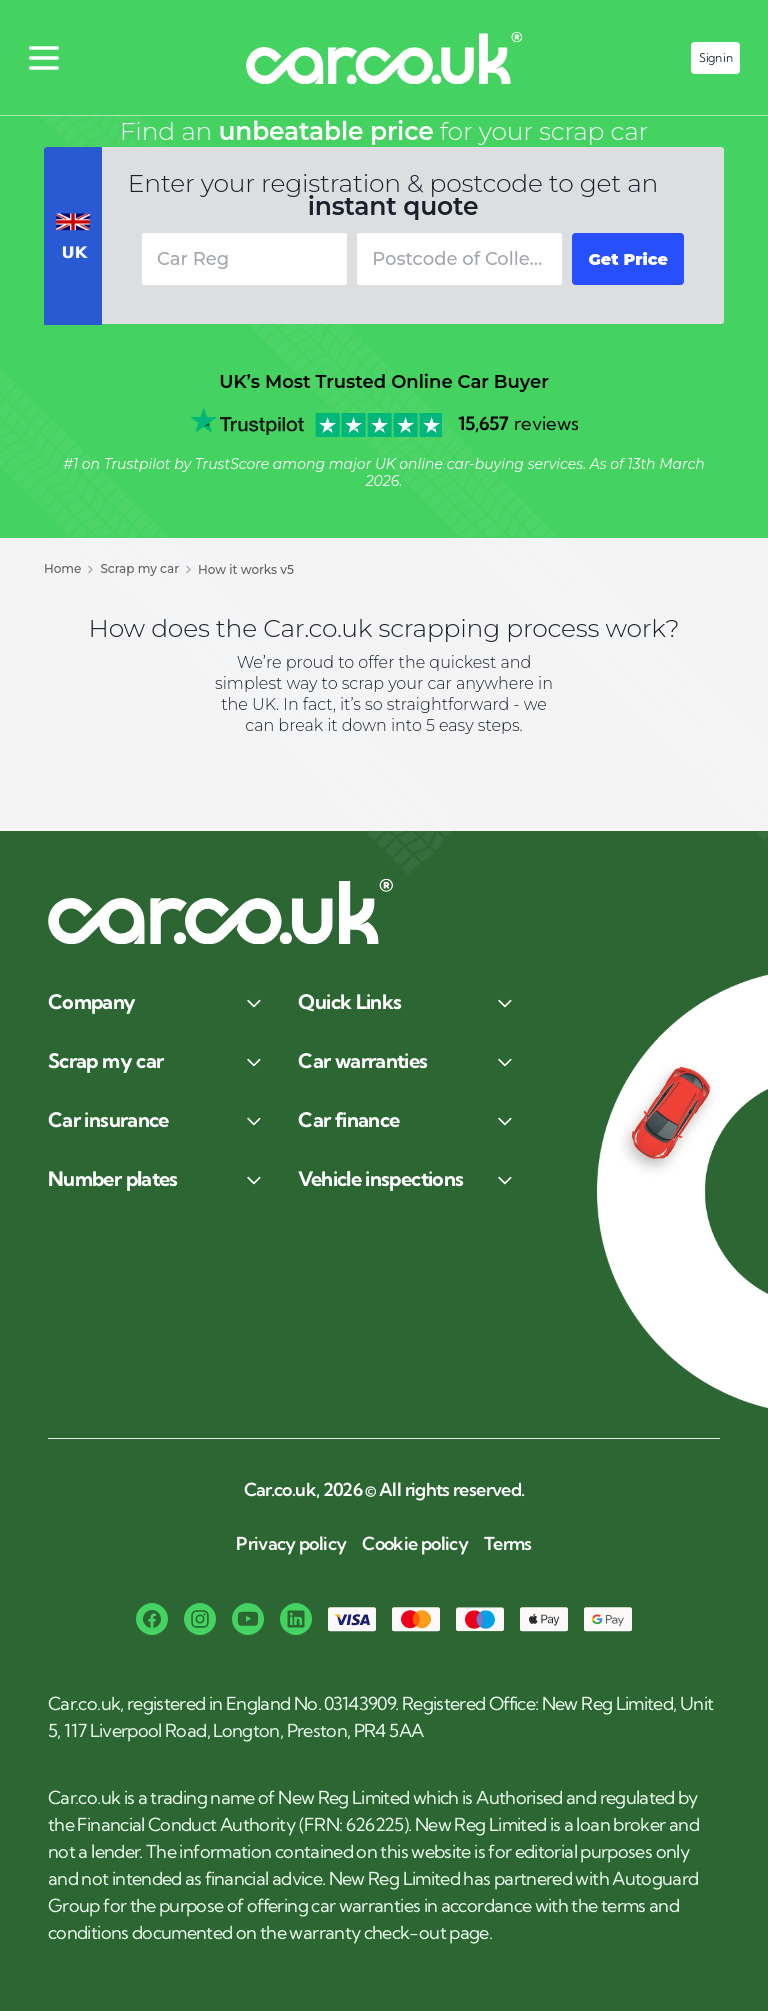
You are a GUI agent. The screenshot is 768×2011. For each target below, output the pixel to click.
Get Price (628, 259)
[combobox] (459, 259)
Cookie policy (415, 1544)
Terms (508, 1544)
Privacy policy (291, 1544)
